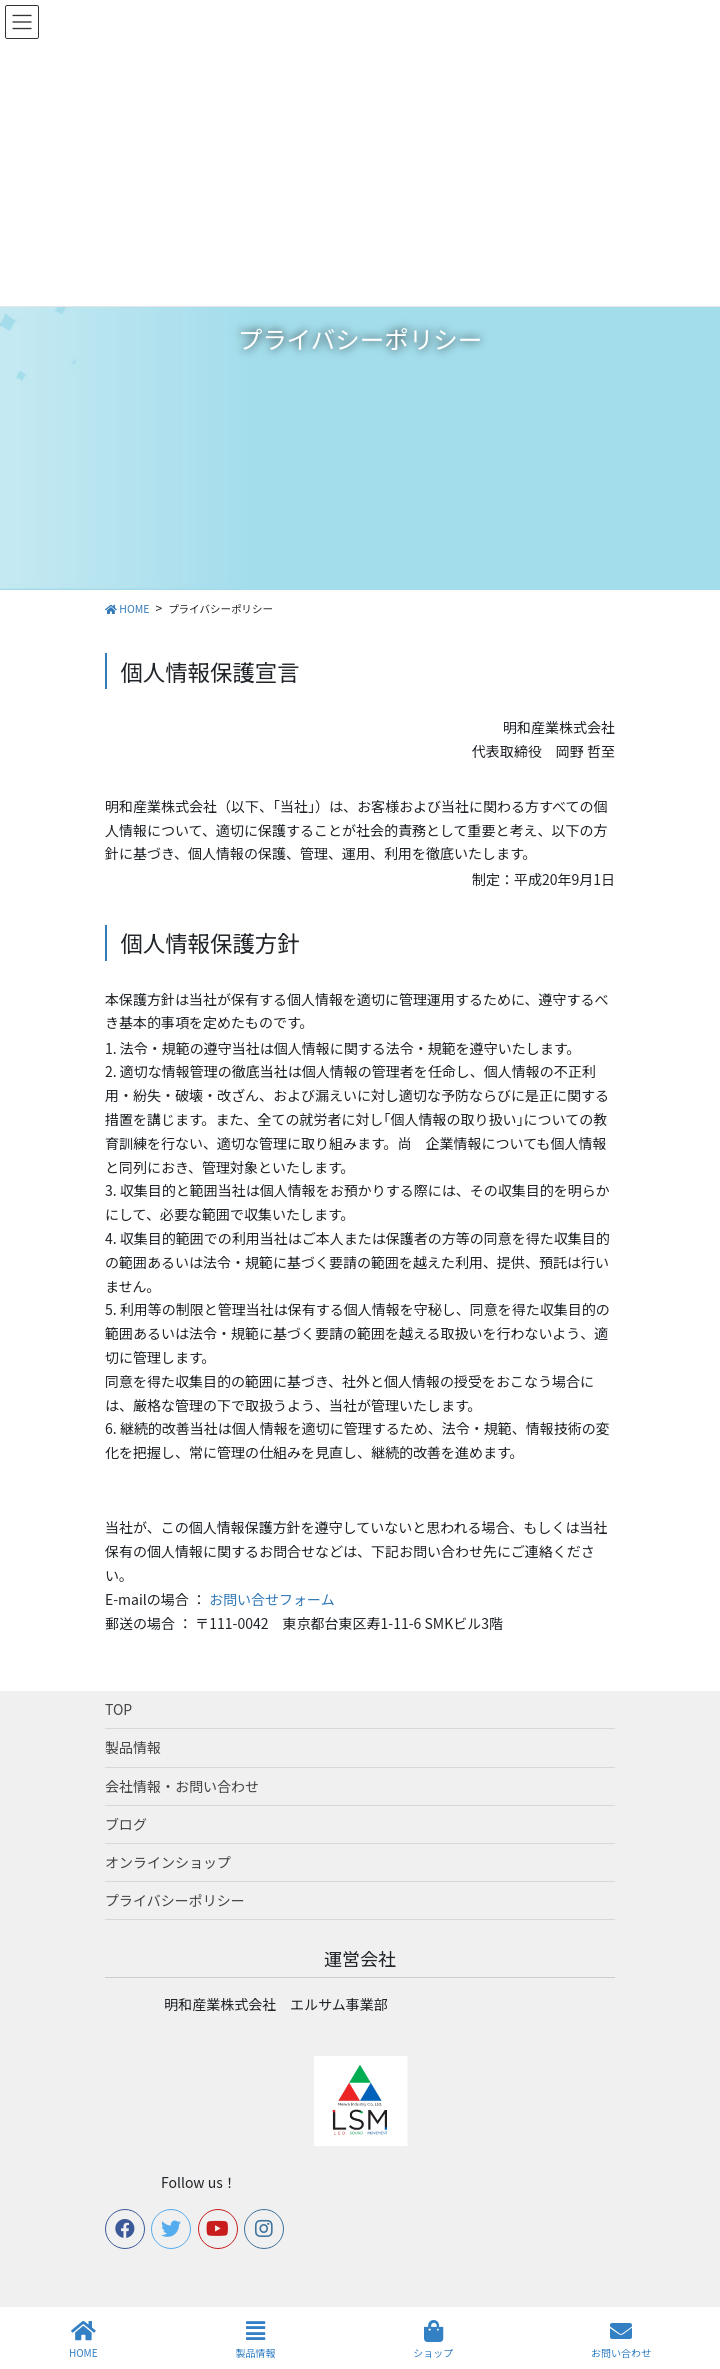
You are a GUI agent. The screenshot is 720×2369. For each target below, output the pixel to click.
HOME (83, 2339)
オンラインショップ (168, 1862)
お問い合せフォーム (272, 1599)
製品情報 (133, 1747)
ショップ (433, 2339)
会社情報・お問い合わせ (182, 1786)
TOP (118, 1709)
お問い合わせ (621, 2339)
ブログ (126, 1824)
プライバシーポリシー (175, 1900)
